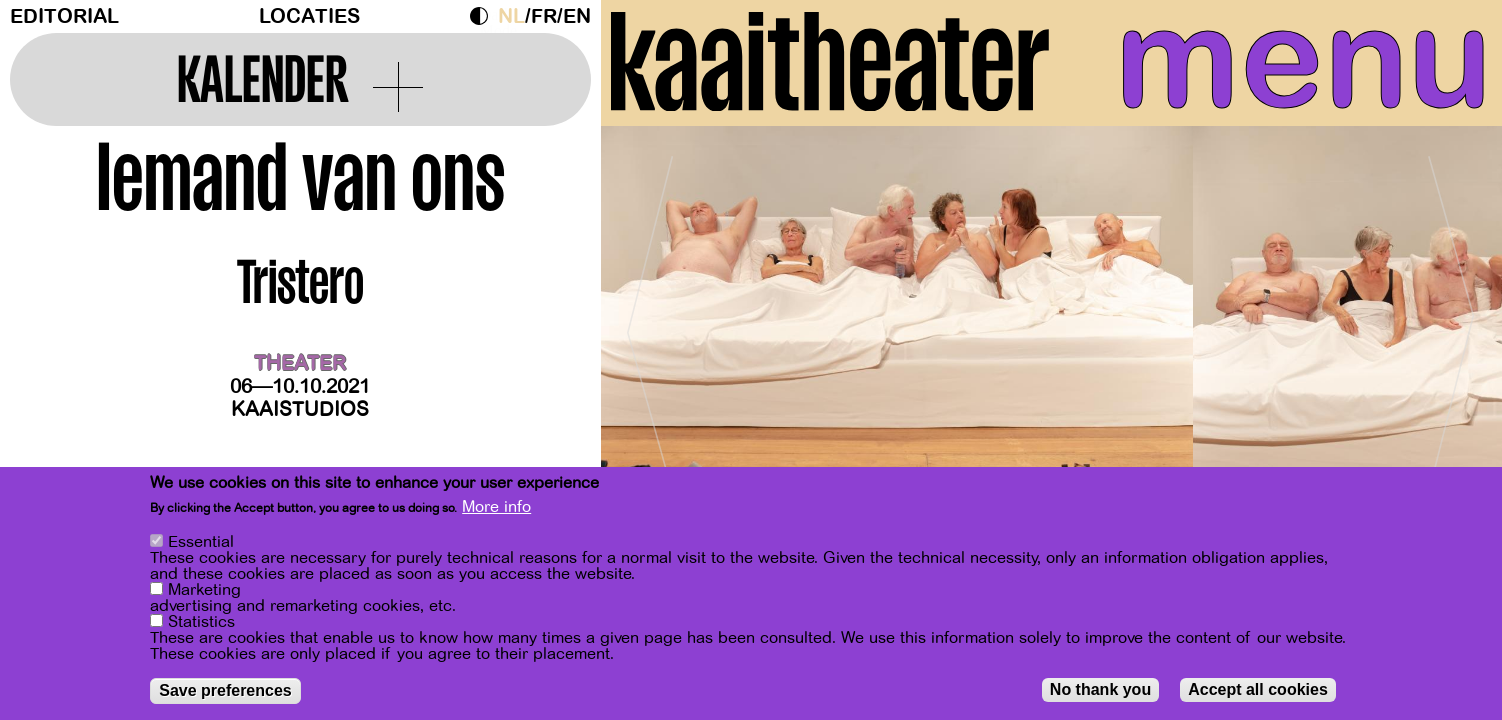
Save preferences (225, 690)
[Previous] (651, 324)
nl (511, 16)
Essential (201, 542)
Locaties (309, 16)
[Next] (1452, 324)
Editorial (64, 16)
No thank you (1100, 689)
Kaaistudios (300, 409)
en (577, 16)
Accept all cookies (1258, 689)
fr (544, 16)
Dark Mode (484, 16)
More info (496, 507)
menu (1303, 60)
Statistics (201, 622)
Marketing (204, 590)
